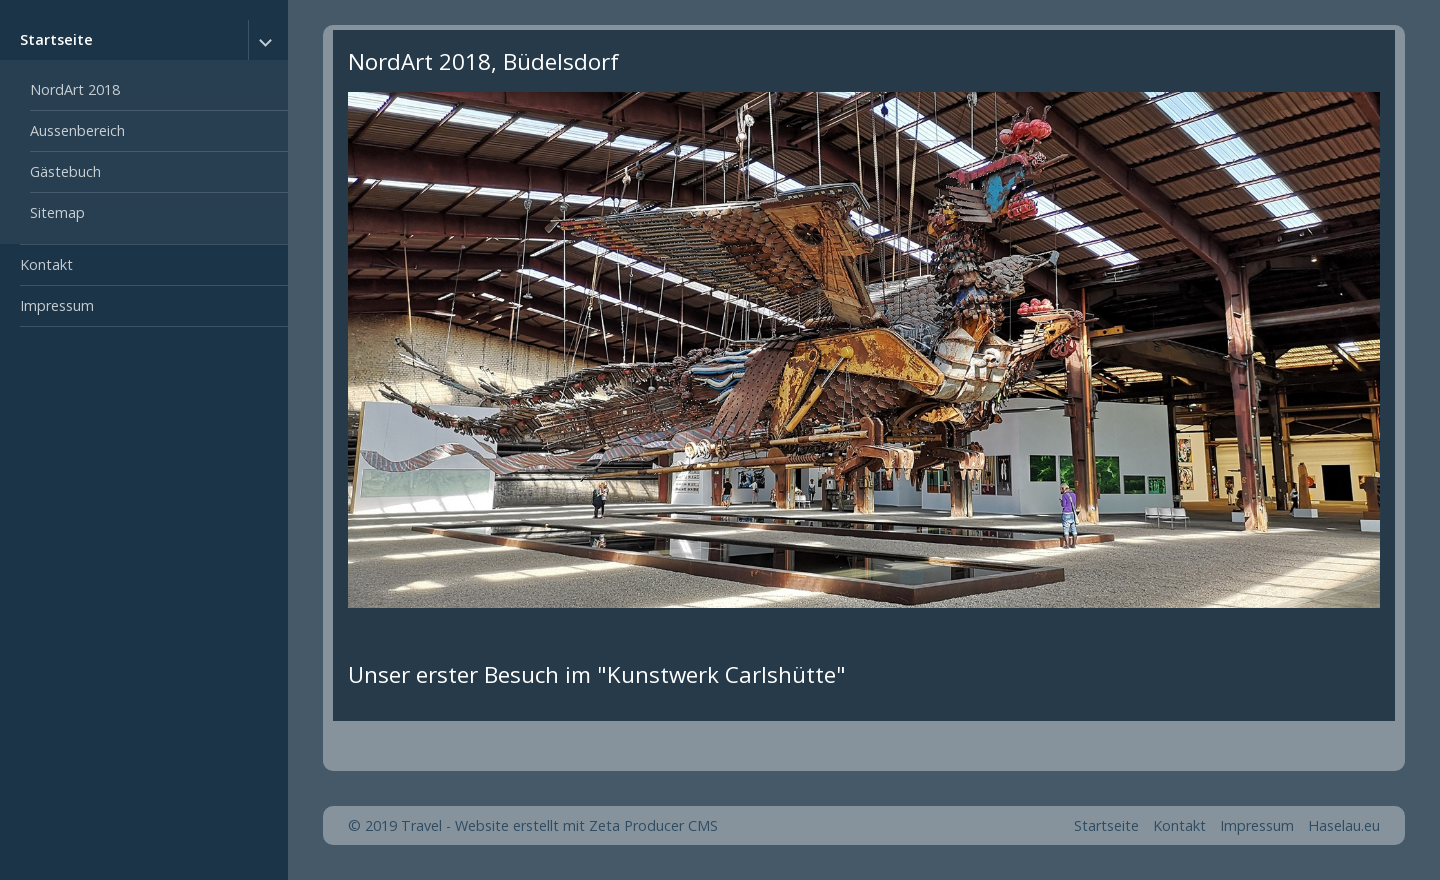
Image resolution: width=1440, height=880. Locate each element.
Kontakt (46, 264)
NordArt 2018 (75, 89)
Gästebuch (65, 171)
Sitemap (57, 212)
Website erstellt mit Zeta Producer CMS (586, 825)
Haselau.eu (1344, 825)
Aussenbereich (77, 130)
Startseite (56, 39)
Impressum (57, 305)
